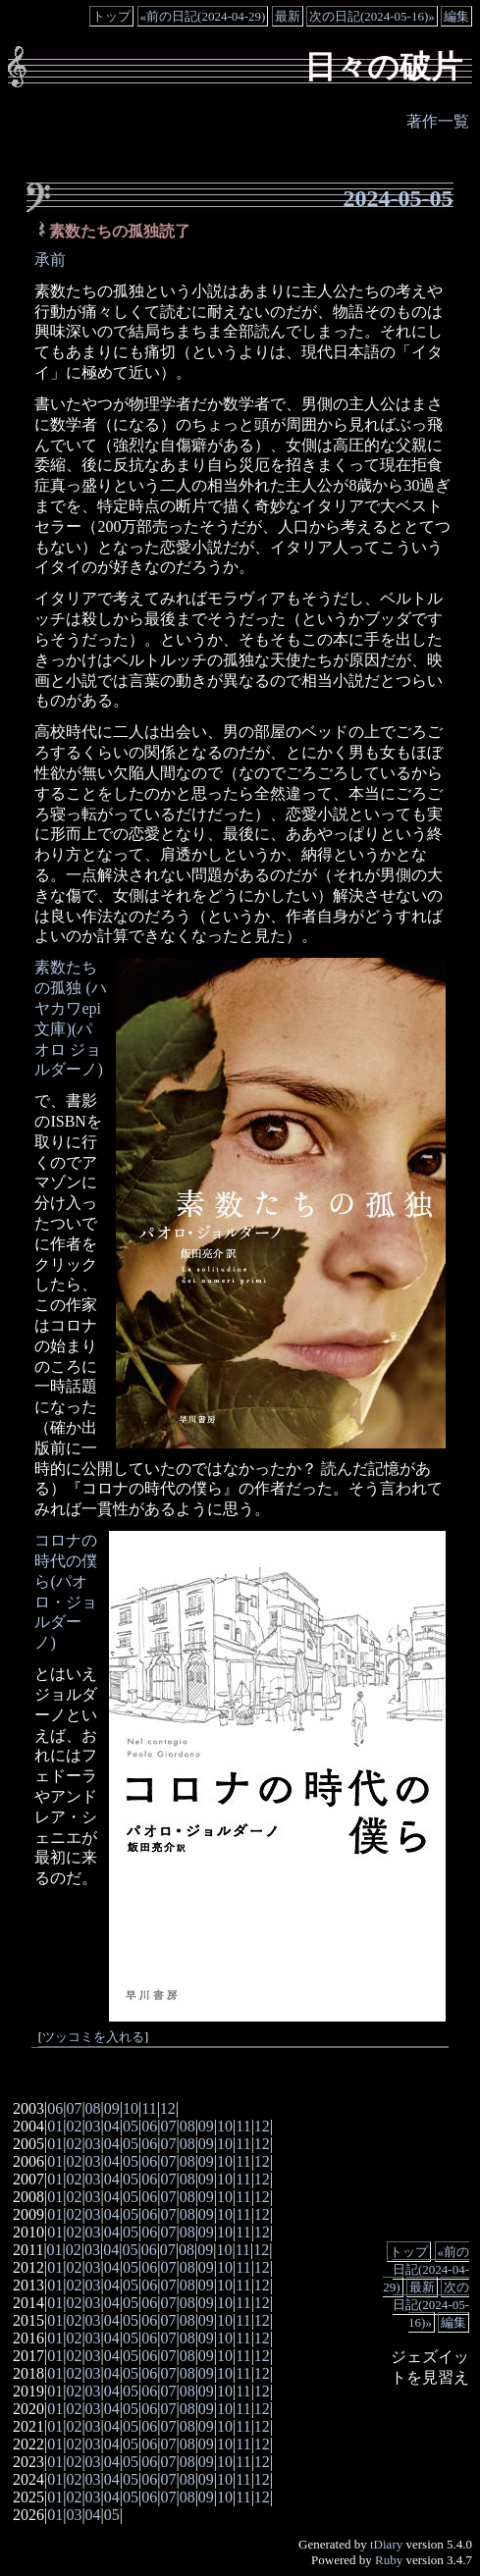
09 (112, 2108)
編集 (456, 16)
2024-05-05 (398, 198)
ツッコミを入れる (93, 2037)
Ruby (388, 2559)
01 (55, 2126)
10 (130, 2108)
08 (93, 2108)
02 (73, 2126)
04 (112, 2126)
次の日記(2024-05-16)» (372, 16)
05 (130, 2126)
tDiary (386, 2544)
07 (73, 2108)
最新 (287, 16)
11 (148, 2108)
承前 (50, 259)
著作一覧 (437, 121)
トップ (111, 16)
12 (168, 2108)
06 (55, 2108)
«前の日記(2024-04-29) (203, 16)
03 (93, 2126)
